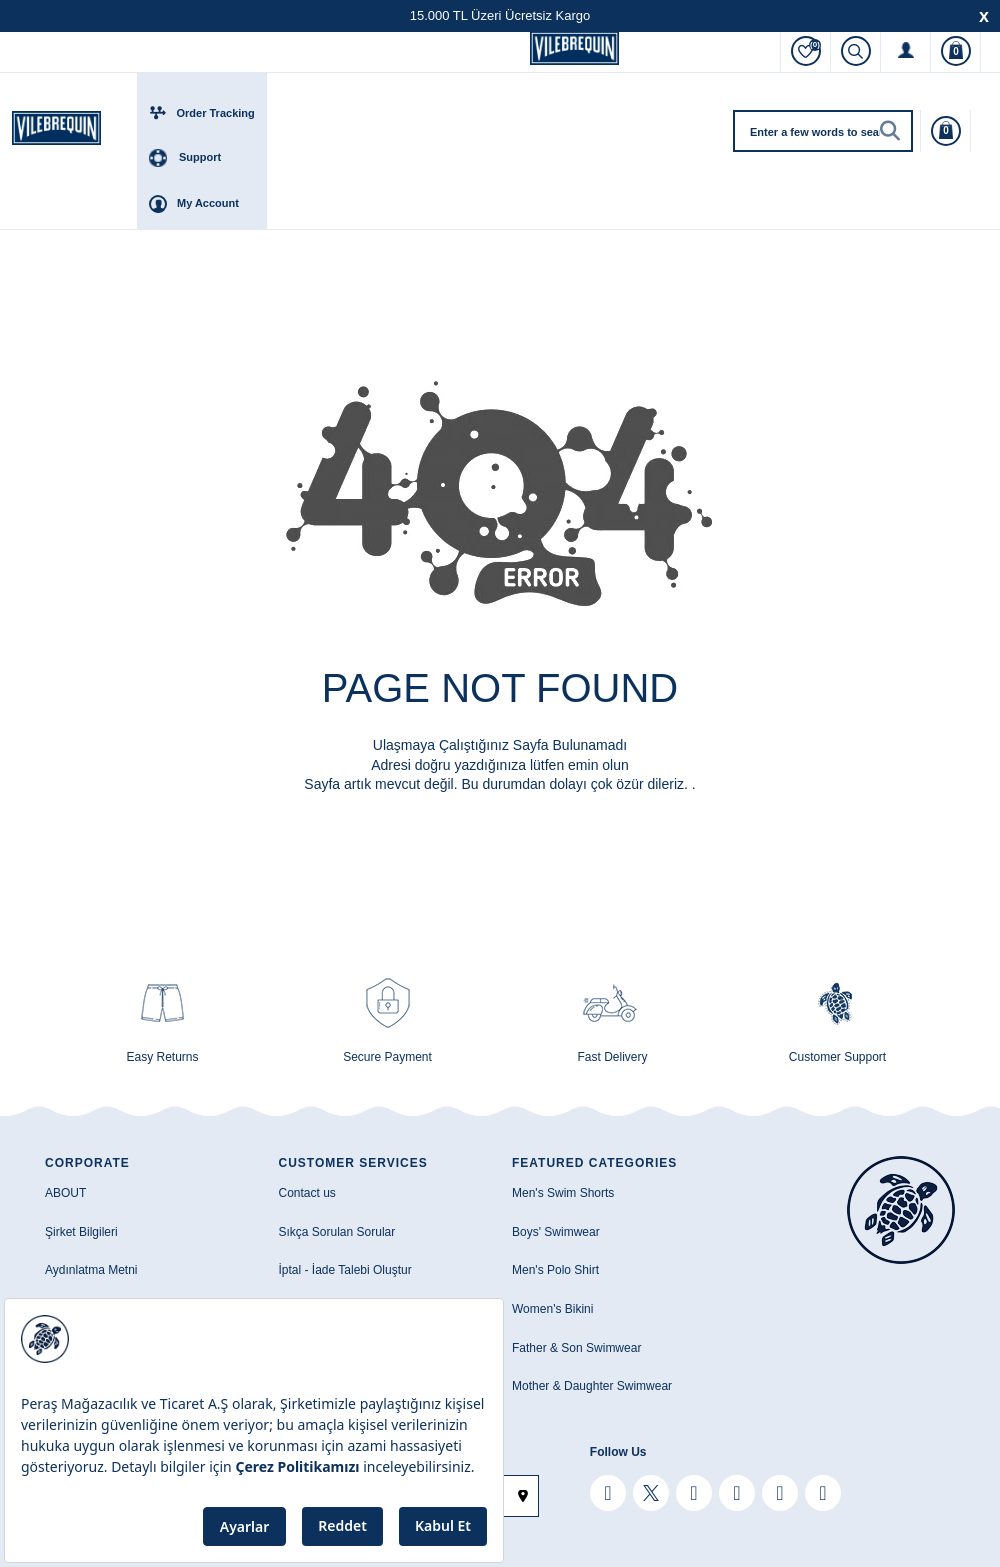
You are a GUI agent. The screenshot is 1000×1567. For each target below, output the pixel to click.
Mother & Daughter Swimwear (592, 1386)
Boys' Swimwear (556, 1232)
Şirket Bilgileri (81, 1232)
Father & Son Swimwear (576, 1348)
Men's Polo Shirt (555, 1270)
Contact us (307, 1193)
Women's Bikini (552, 1309)
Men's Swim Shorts (563, 1193)
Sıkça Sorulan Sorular (337, 1232)
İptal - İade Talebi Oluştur (345, 1270)
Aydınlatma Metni (91, 1270)
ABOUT (65, 1193)
